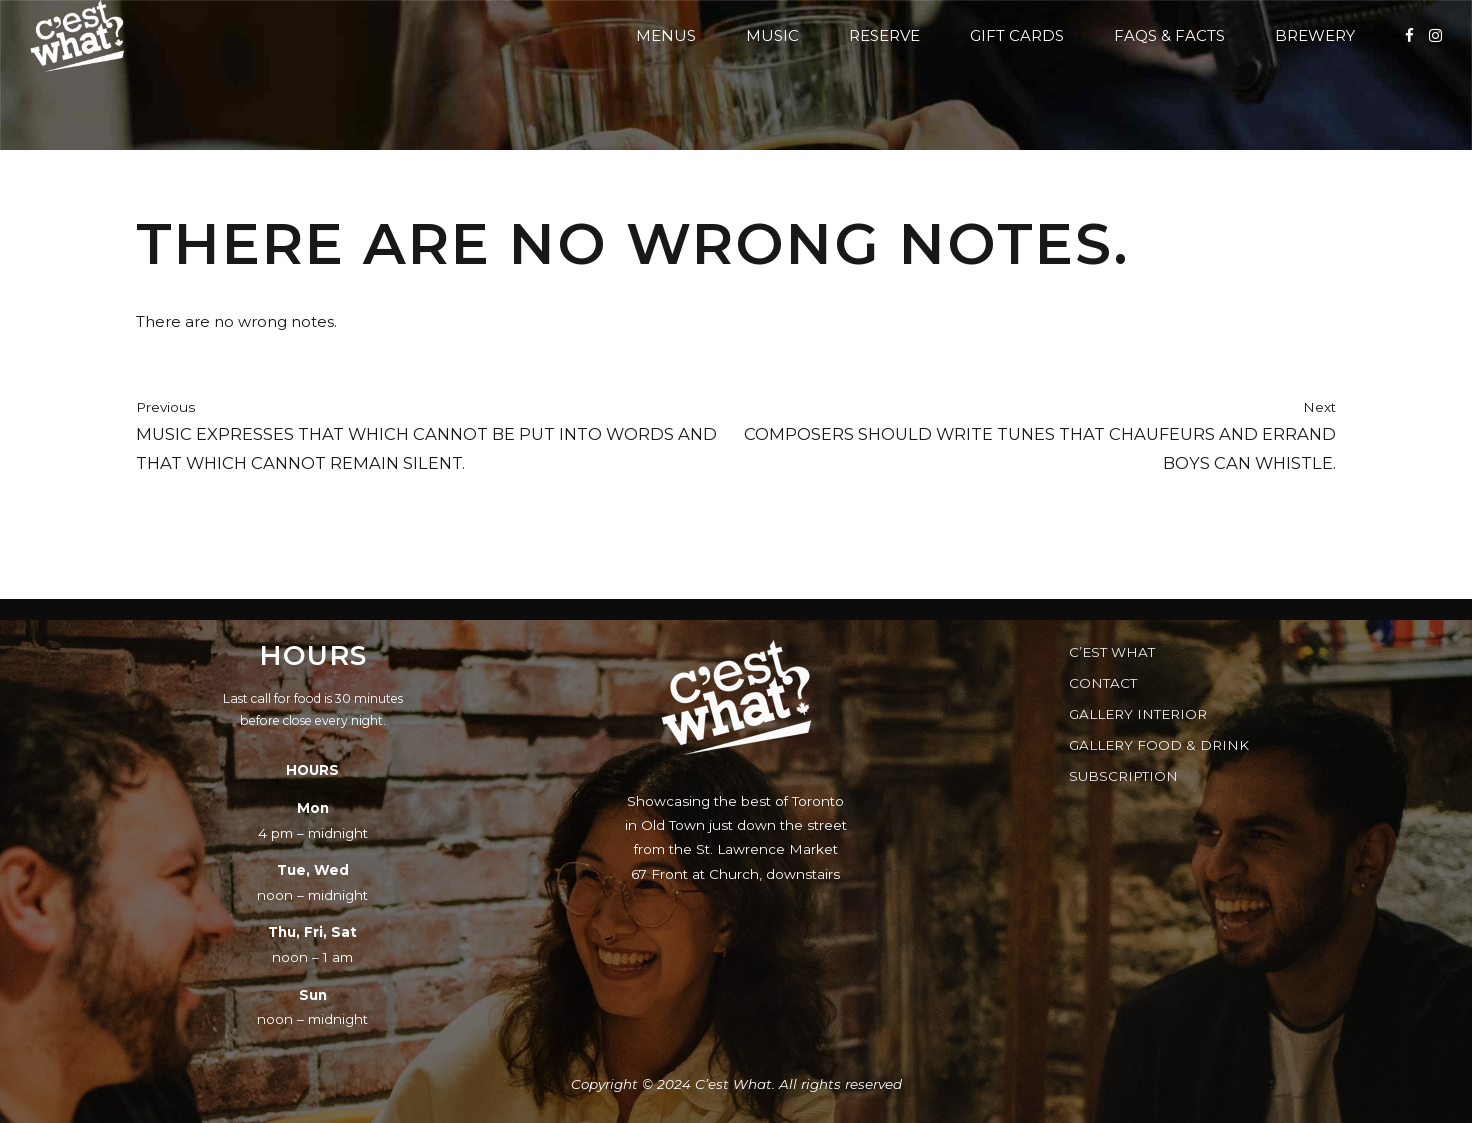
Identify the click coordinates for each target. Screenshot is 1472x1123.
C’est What (1112, 652)
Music (772, 35)
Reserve (884, 35)
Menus (666, 35)
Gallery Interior (1138, 714)
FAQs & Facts (1169, 35)
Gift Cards (1017, 35)
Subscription (1123, 776)
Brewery (1315, 35)
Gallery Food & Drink (1159, 745)
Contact (1103, 683)
